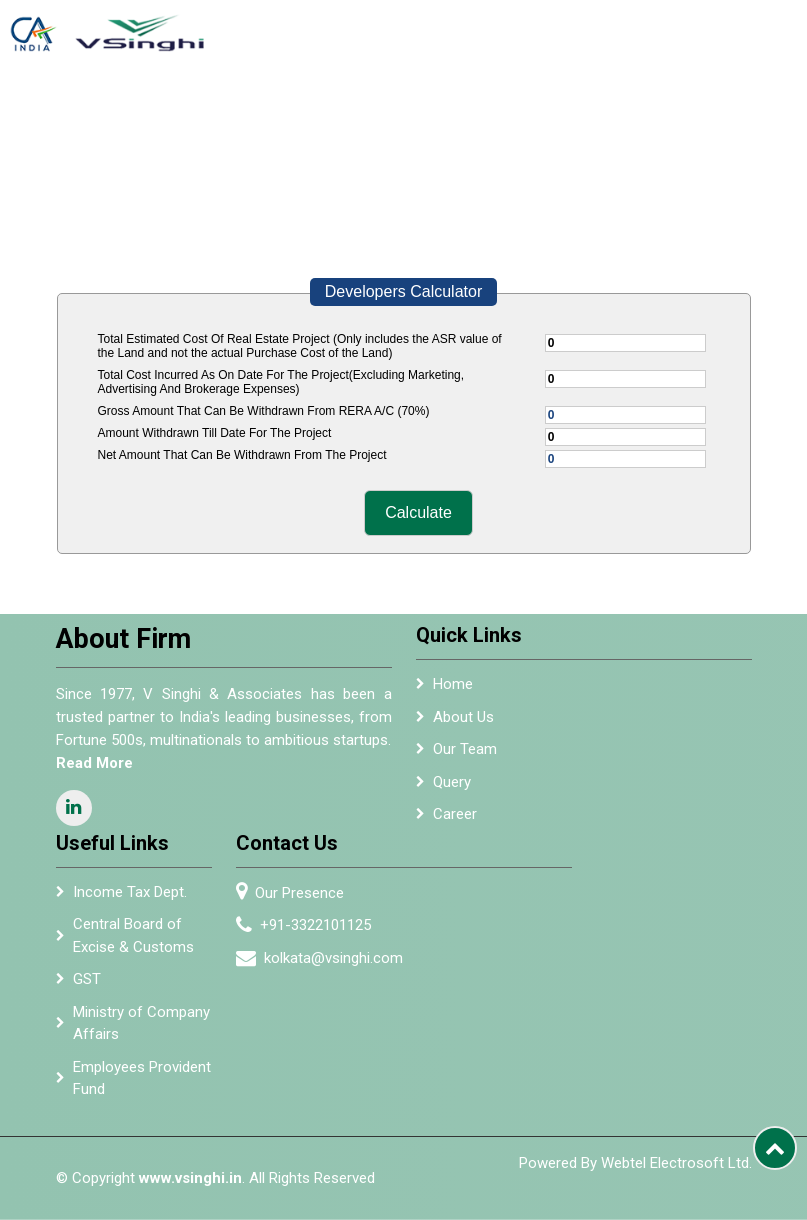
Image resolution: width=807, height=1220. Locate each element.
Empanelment (474, 110)
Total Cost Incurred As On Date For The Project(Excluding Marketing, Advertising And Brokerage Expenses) (281, 382)
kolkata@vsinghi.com (338, 958)
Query (452, 787)
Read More (88, 763)
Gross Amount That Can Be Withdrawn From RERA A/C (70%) (264, 411)
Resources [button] (686, 110)
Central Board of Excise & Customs (133, 941)
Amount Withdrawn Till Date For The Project (215, 433)
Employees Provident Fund (142, 1083)
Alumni (546, 110)
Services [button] (382, 110)
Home (243, 110)
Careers (763, 110)
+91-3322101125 (320, 925)
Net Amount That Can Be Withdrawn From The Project (242, 455)
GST (87, 985)
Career (455, 820)
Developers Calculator (403, 291)
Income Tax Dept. (130, 897)
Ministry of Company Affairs (141, 1028)
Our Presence (304, 893)
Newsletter (610, 110)
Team (329, 110)
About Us (287, 118)
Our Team (465, 755)
